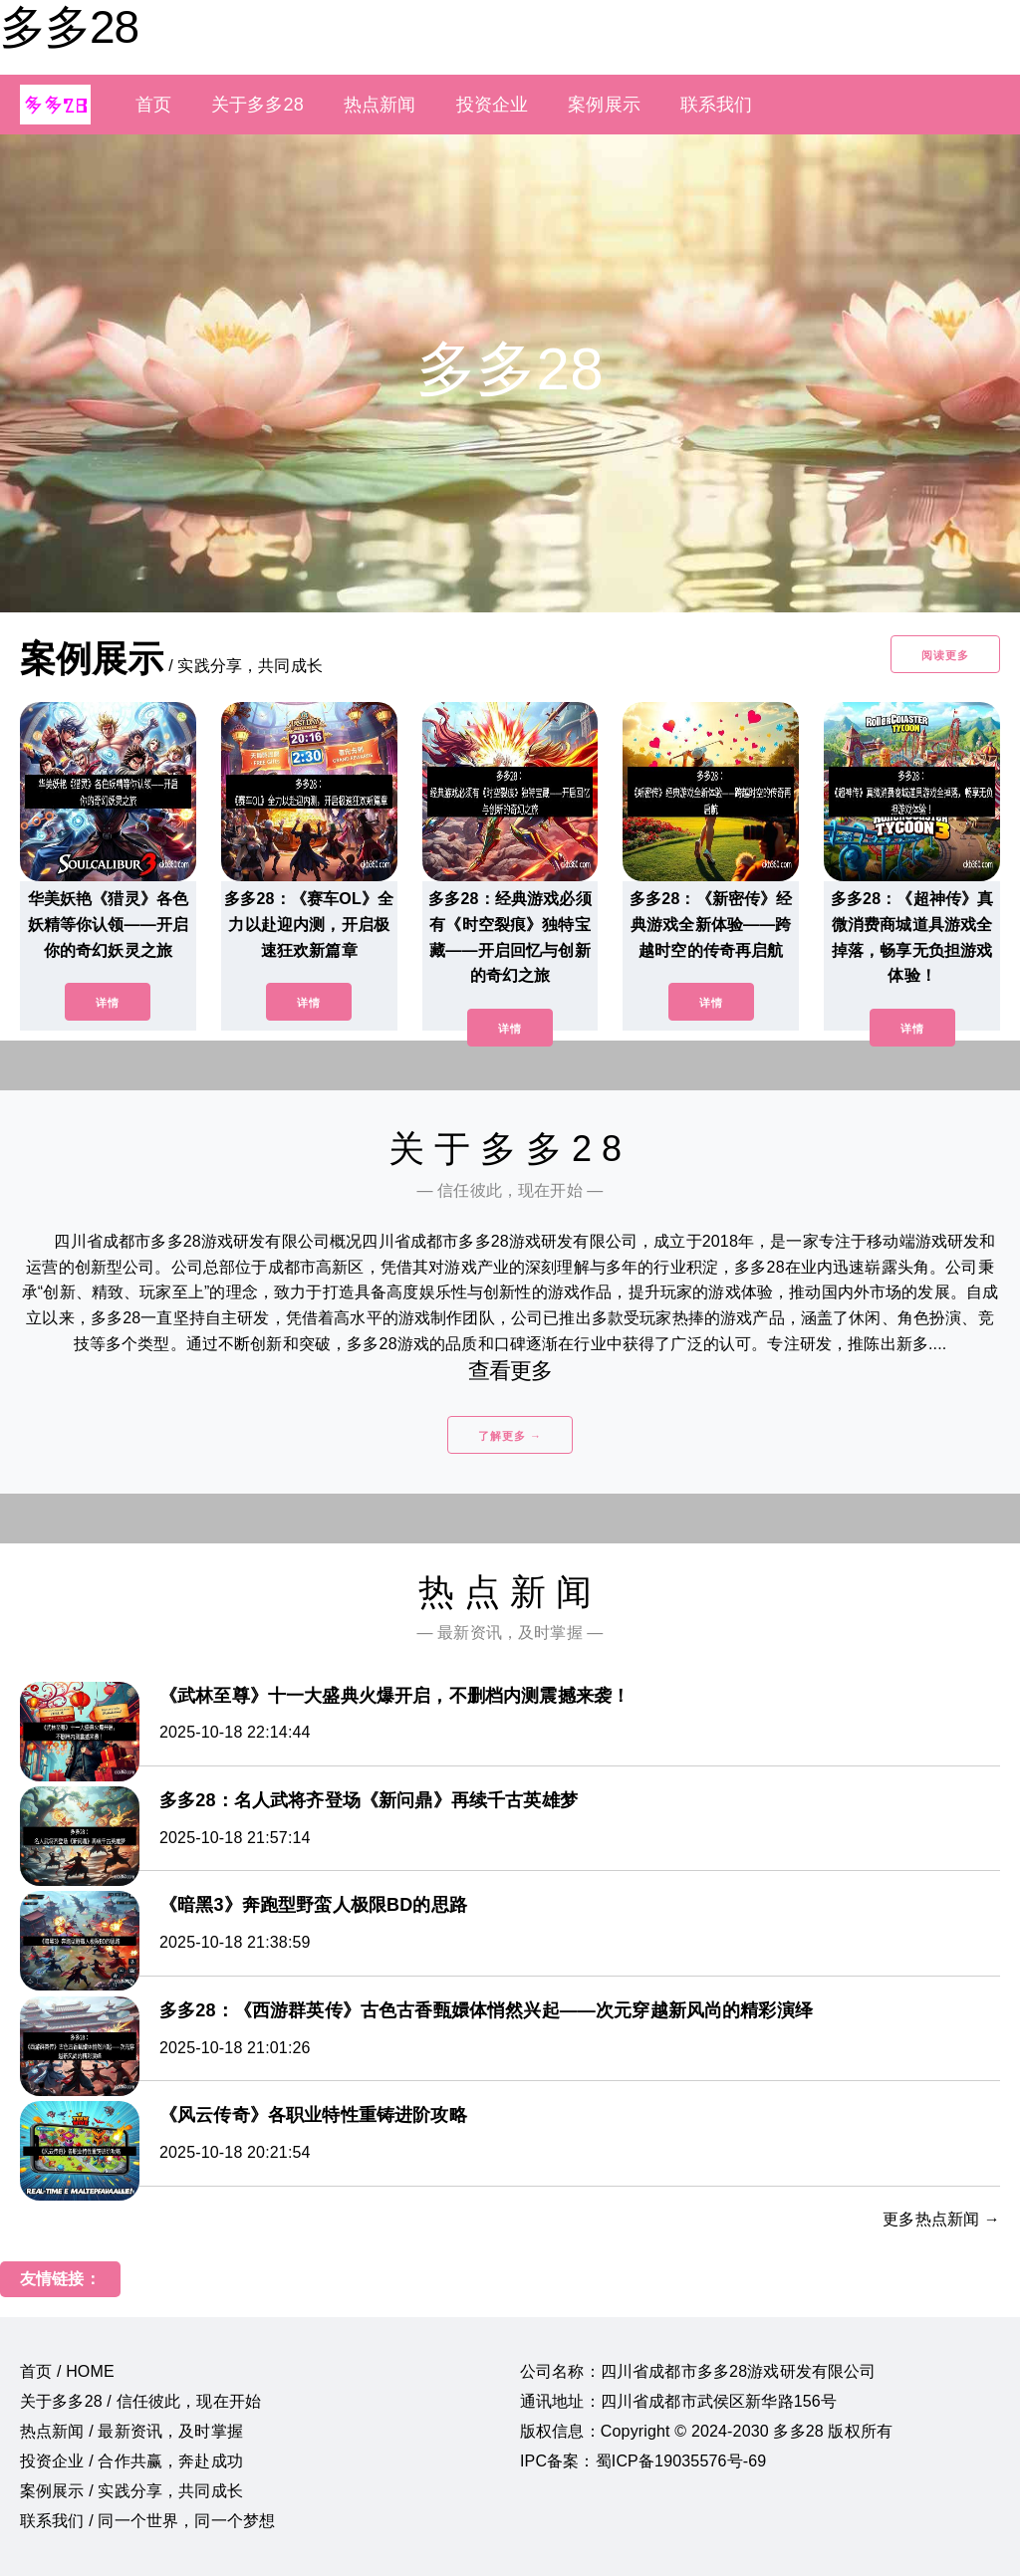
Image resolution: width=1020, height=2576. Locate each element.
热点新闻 (380, 105)
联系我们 (716, 105)
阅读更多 (945, 655)
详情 (108, 1003)
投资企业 (492, 105)
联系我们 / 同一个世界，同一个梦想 (147, 2520)
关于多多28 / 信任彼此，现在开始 (140, 2401)
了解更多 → (510, 1436)
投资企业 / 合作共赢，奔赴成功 (131, 2461)
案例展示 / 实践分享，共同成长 (131, 2490)
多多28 (69, 27)
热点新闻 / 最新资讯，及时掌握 (131, 2431)
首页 (153, 105)
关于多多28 (257, 105)
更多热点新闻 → (941, 2219)
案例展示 (604, 105)
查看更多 (510, 1370)
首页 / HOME (67, 2371)
